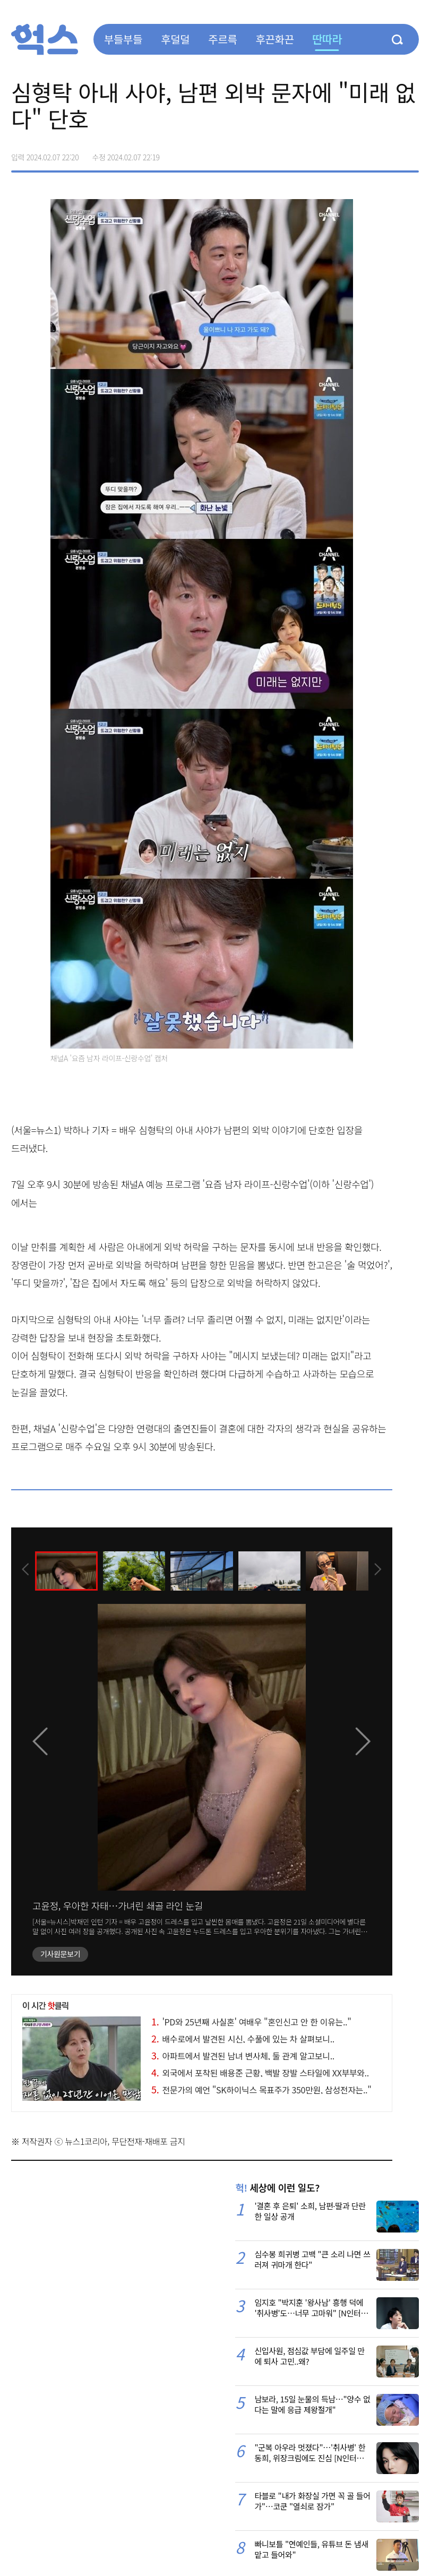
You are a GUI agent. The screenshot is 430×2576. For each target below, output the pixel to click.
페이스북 (343, 153)
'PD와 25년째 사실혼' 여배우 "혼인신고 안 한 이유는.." (251, 2021)
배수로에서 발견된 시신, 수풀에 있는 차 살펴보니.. (242, 2038)
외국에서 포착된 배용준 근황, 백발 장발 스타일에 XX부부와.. (260, 2072)
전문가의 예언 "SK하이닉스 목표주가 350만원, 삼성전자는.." (261, 2089)
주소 (410, 153)
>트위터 (365, 153)
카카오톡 (388, 153)
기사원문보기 (60, 1953)
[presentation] (25, 1570)
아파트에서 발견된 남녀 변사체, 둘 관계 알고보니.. (242, 2055)
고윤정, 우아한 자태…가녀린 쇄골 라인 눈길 (117, 1905)
